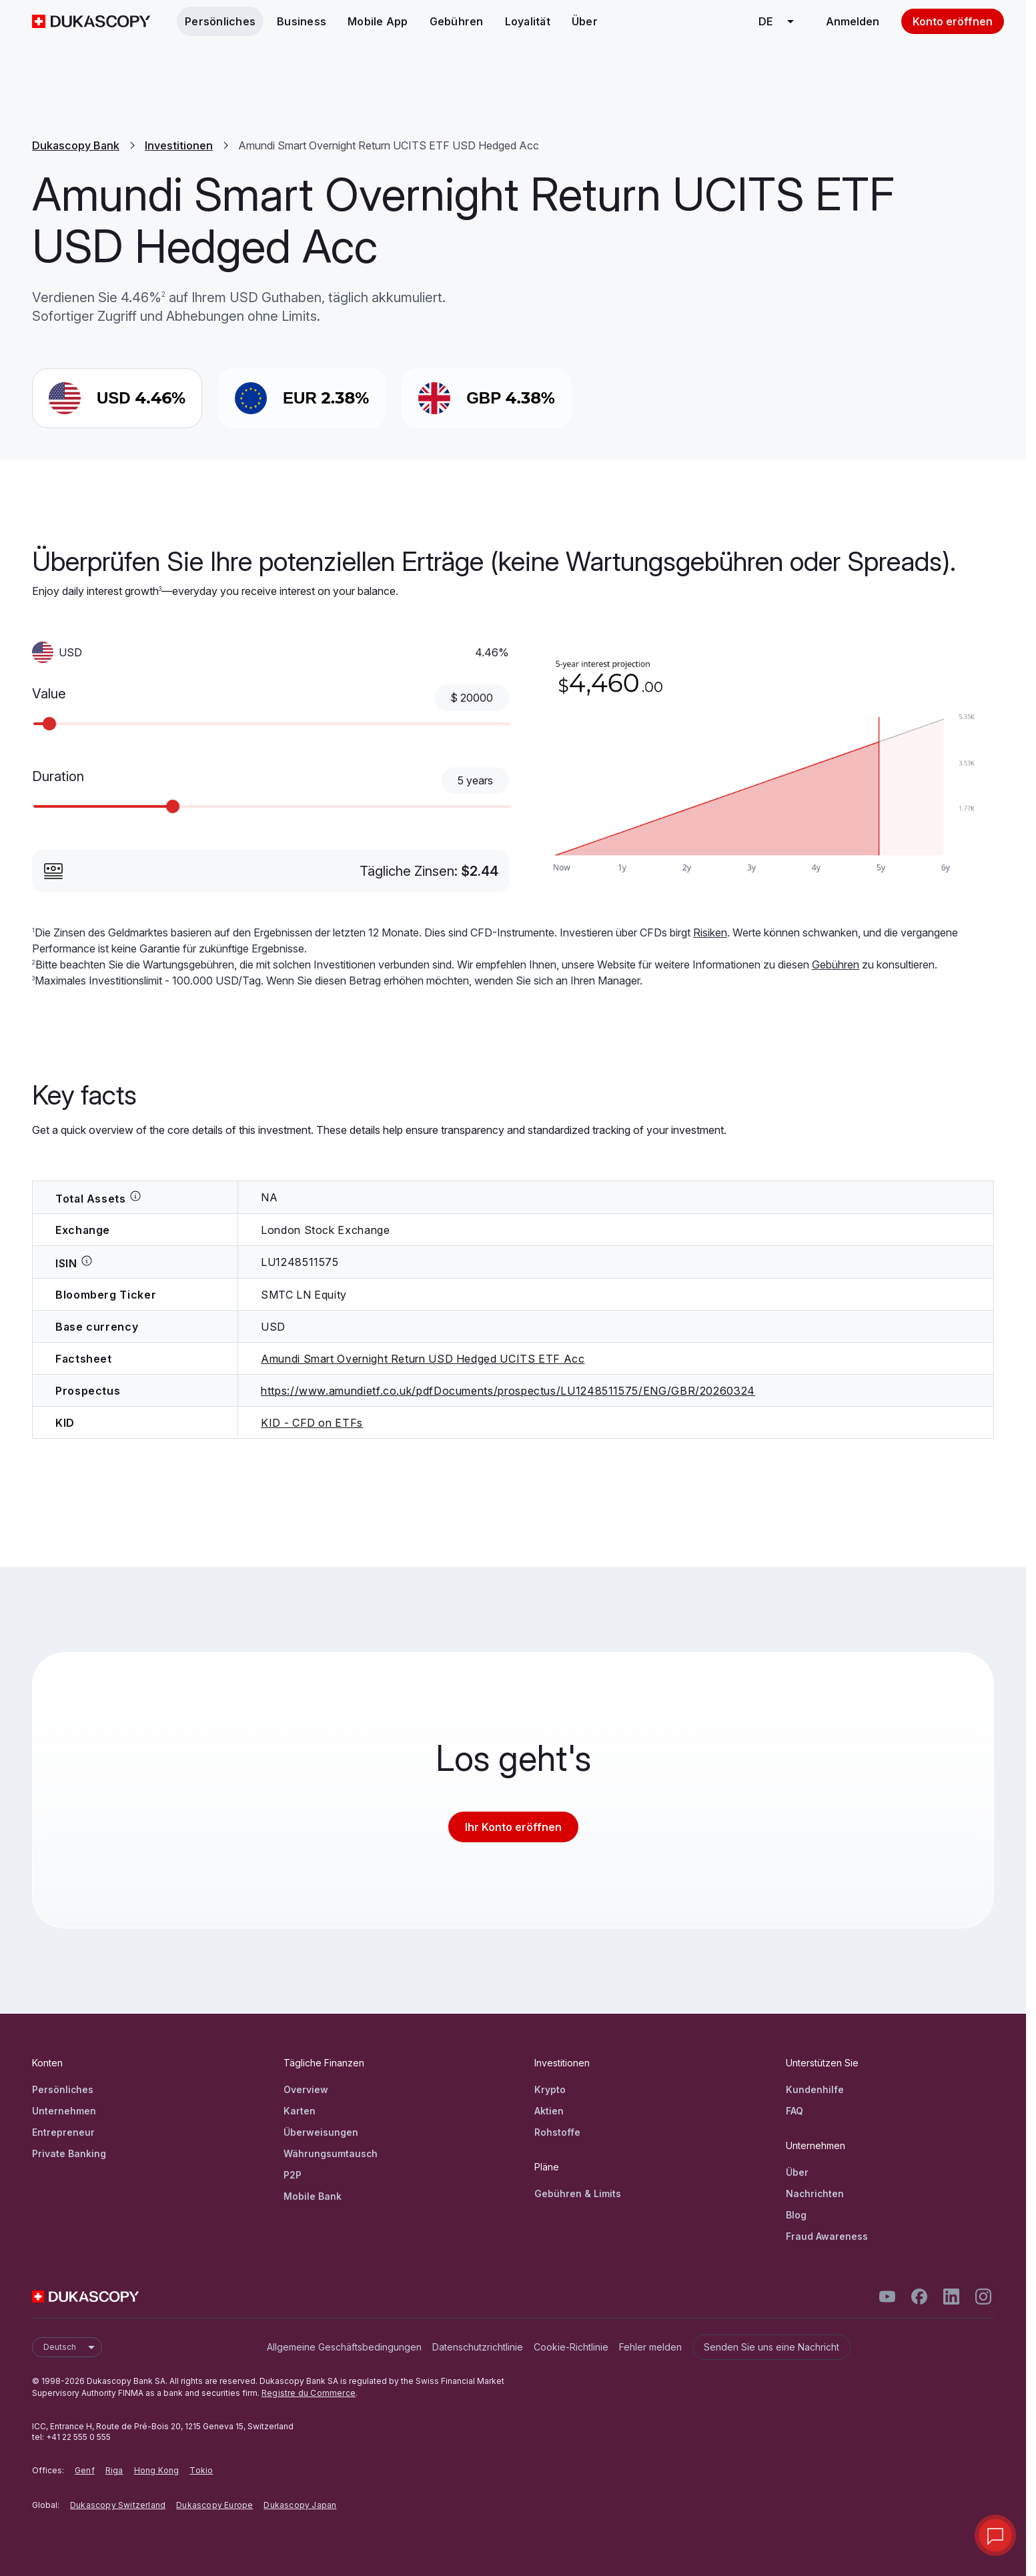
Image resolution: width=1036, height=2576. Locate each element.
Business (301, 21)
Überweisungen (321, 2132)
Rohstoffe (557, 2132)
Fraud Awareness (827, 2236)
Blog (796, 2214)
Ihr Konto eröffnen (513, 1827)
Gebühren (457, 21)
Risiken (710, 932)
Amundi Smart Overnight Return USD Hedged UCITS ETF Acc (423, 1358)
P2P (293, 2174)
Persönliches (220, 21)
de (780, 21)
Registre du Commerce (309, 2393)
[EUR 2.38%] (302, 398)
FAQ (794, 2110)
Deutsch (72, 2347)
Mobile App (378, 21)
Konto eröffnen (953, 21)
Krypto (550, 2089)
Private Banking (69, 2153)
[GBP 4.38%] (487, 398)
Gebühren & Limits (577, 2193)
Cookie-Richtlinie (571, 2347)
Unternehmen (64, 2110)
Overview (306, 2089)
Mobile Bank (313, 2196)
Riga (114, 2470)
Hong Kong (156, 2470)
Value (49, 694)
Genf (85, 2470)
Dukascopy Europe (214, 2505)
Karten (300, 2110)
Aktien (549, 2110)
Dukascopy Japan (300, 2505)
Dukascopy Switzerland (117, 2505)
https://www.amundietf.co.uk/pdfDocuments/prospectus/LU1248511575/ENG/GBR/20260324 (508, 1390)
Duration (58, 776)
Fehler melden (650, 2347)
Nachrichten (815, 2193)
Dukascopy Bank (75, 145)
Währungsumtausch (331, 2153)
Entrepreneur (63, 2132)
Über (585, 21)
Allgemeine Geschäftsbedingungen (344, 2347)
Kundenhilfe (815, 2089)
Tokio (201, 2470)
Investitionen (179, 145)
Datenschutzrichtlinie (477, 2347)
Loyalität (527, 21)
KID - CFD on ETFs (312, 1422)
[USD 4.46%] (117, 398)
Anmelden (852, 21)
